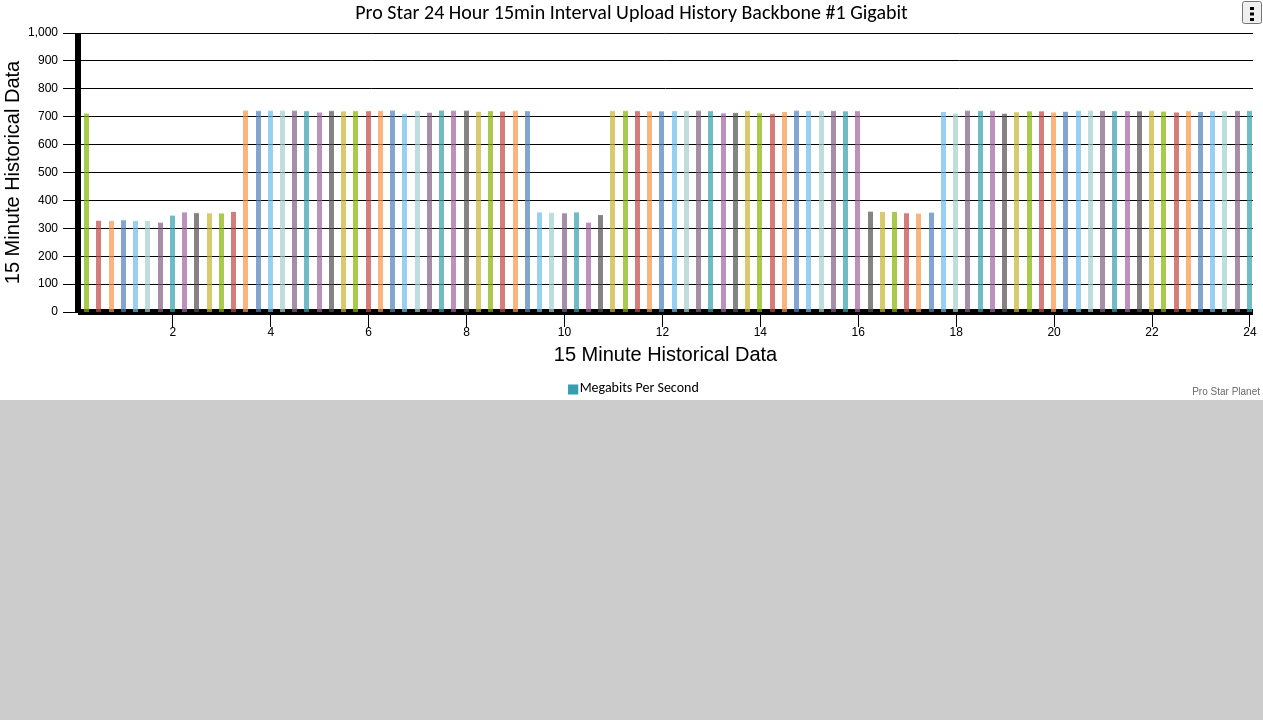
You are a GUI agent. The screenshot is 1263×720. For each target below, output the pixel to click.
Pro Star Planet (1226, 391)
